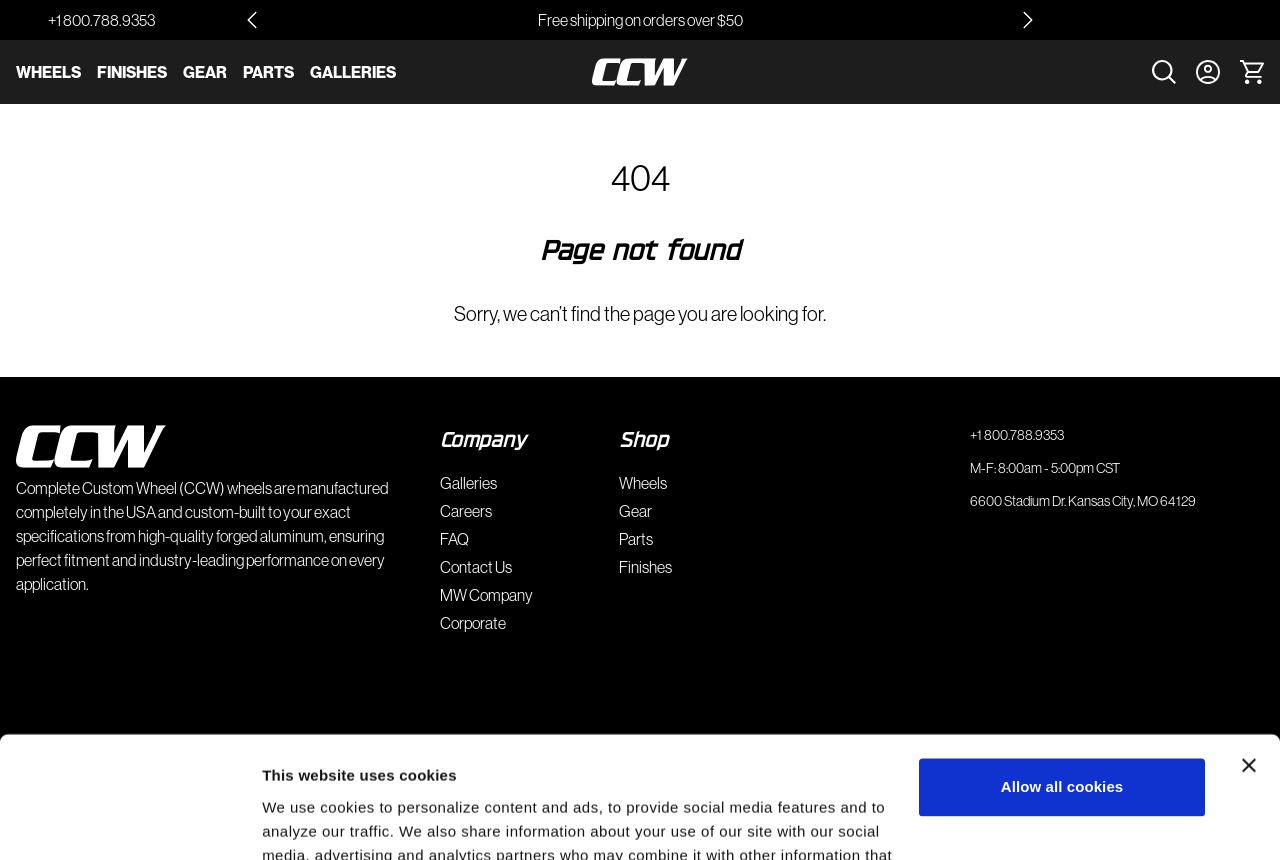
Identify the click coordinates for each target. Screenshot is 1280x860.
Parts (268, 72)
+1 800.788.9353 (101, 20)
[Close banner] (1249, 652)
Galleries (353, 72)
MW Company (486, 595)
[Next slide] (1028, 20)
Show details (308, 820)
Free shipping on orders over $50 (640, 20)
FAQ (454, 539)
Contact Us (476, 567)
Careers (466, 511)
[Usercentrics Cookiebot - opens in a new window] (129, 821)
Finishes (132, 72)
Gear (205, 72)
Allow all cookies (1062, 673)
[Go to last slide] (252, 20)
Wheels (48, 72)
